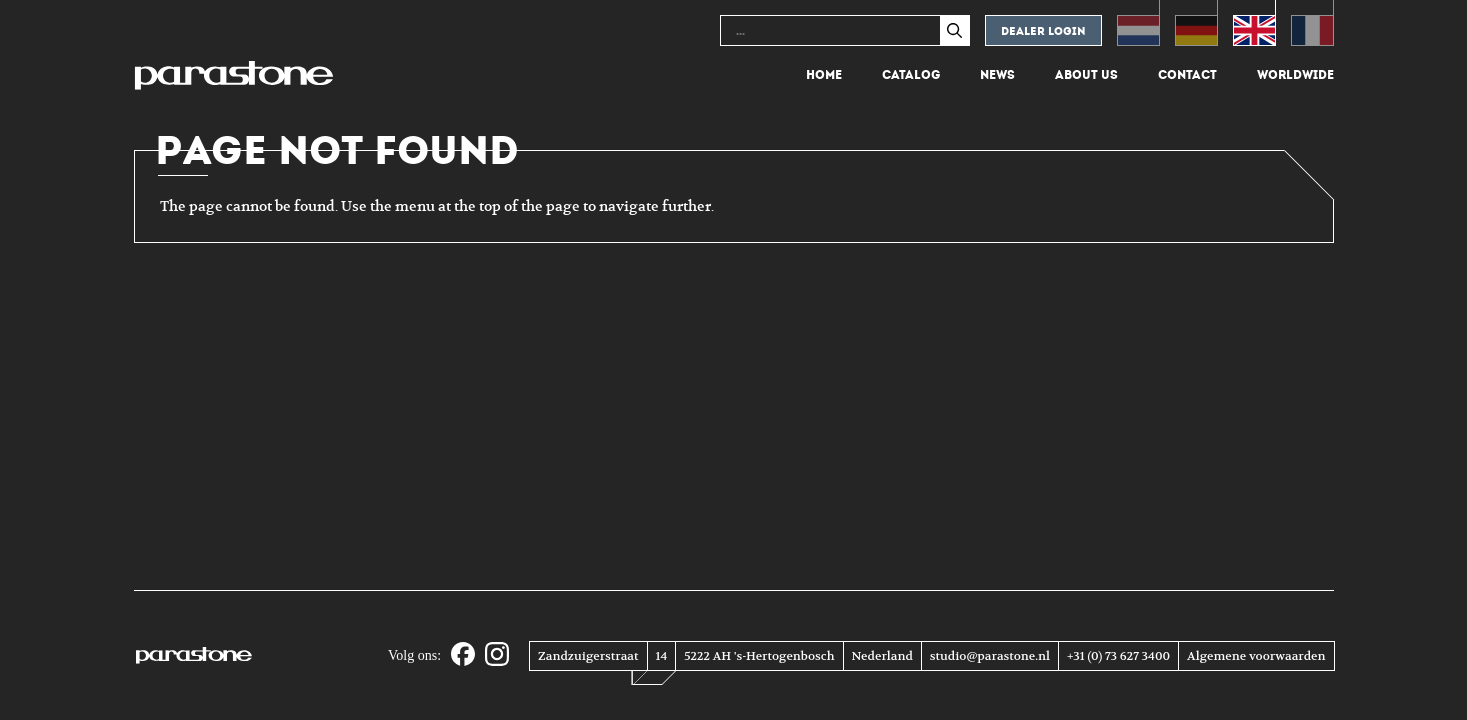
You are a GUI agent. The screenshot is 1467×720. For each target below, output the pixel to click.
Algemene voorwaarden (1256, 656)
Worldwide (1295, 75)
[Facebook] (463, 655)
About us (1086, 75)
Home (824, 75)
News (997, 75)
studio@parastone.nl (990, 656)
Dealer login (1043, 31)
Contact (1187, 75)
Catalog (911, 75)
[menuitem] (1138, 23)
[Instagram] (497, 655)
